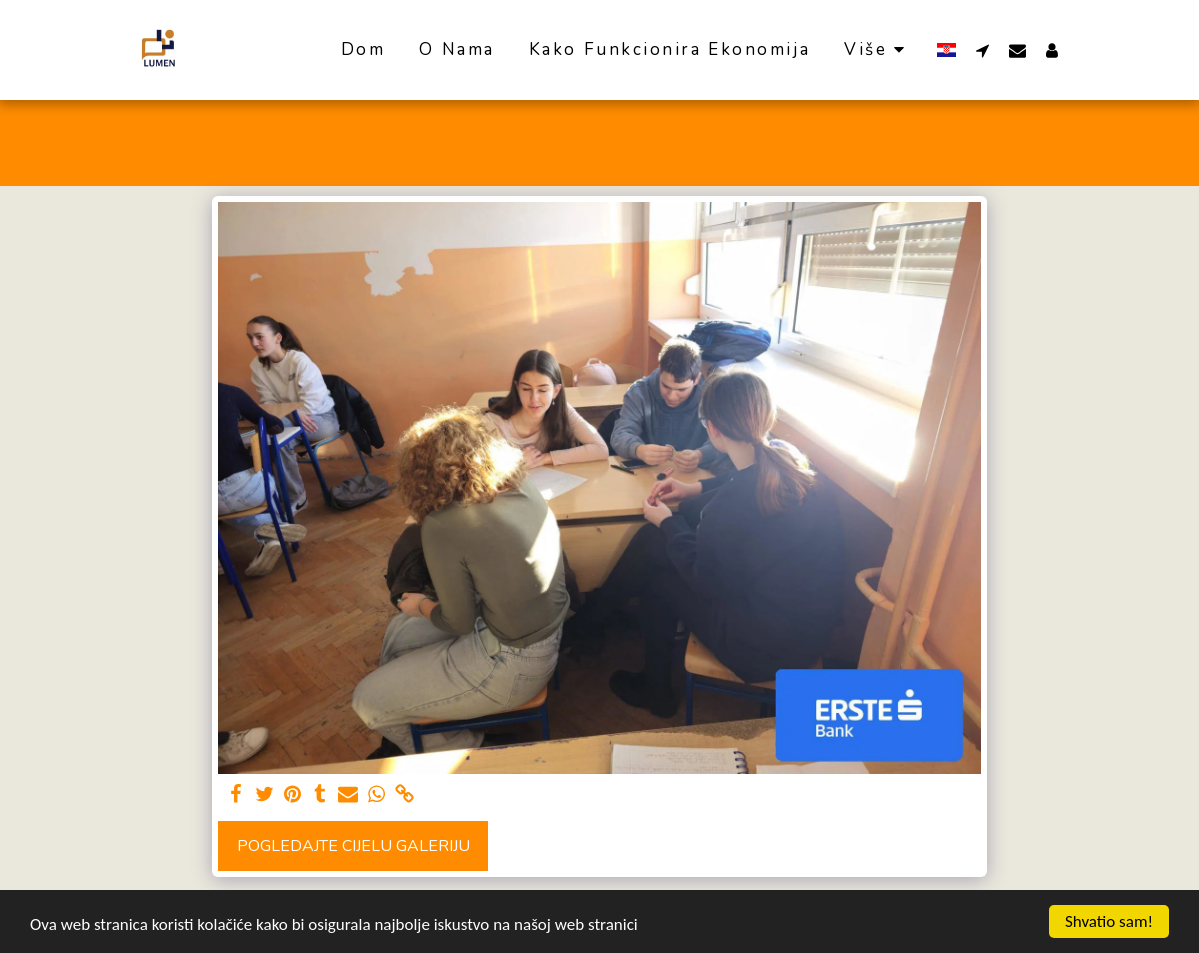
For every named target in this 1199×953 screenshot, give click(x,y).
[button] (982, 50)
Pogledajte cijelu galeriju (353, 846)
